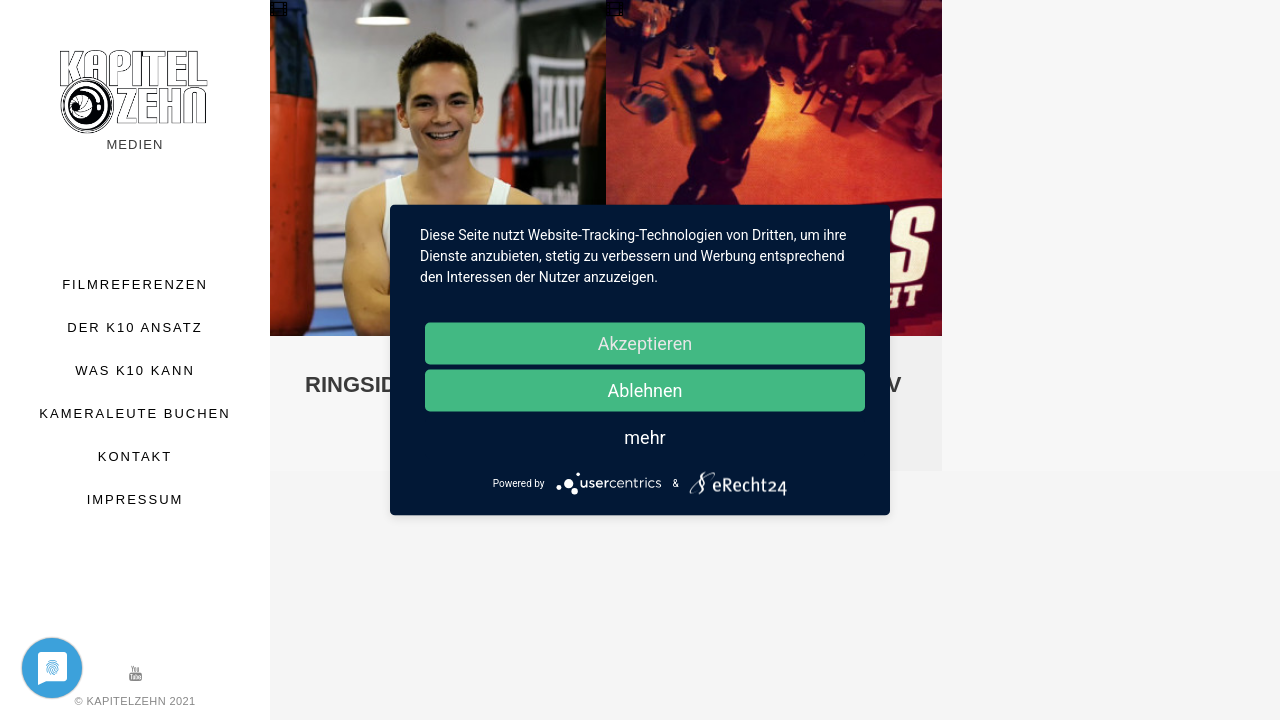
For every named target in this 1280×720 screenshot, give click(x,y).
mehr (644, 437)
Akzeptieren (645, 343)
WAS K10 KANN (135, 370)
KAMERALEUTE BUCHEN (134, 413)
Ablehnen (644, 390)
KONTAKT (135, 456)
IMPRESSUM (135, 499)
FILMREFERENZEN (135, 284)
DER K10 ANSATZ (134, 327)
